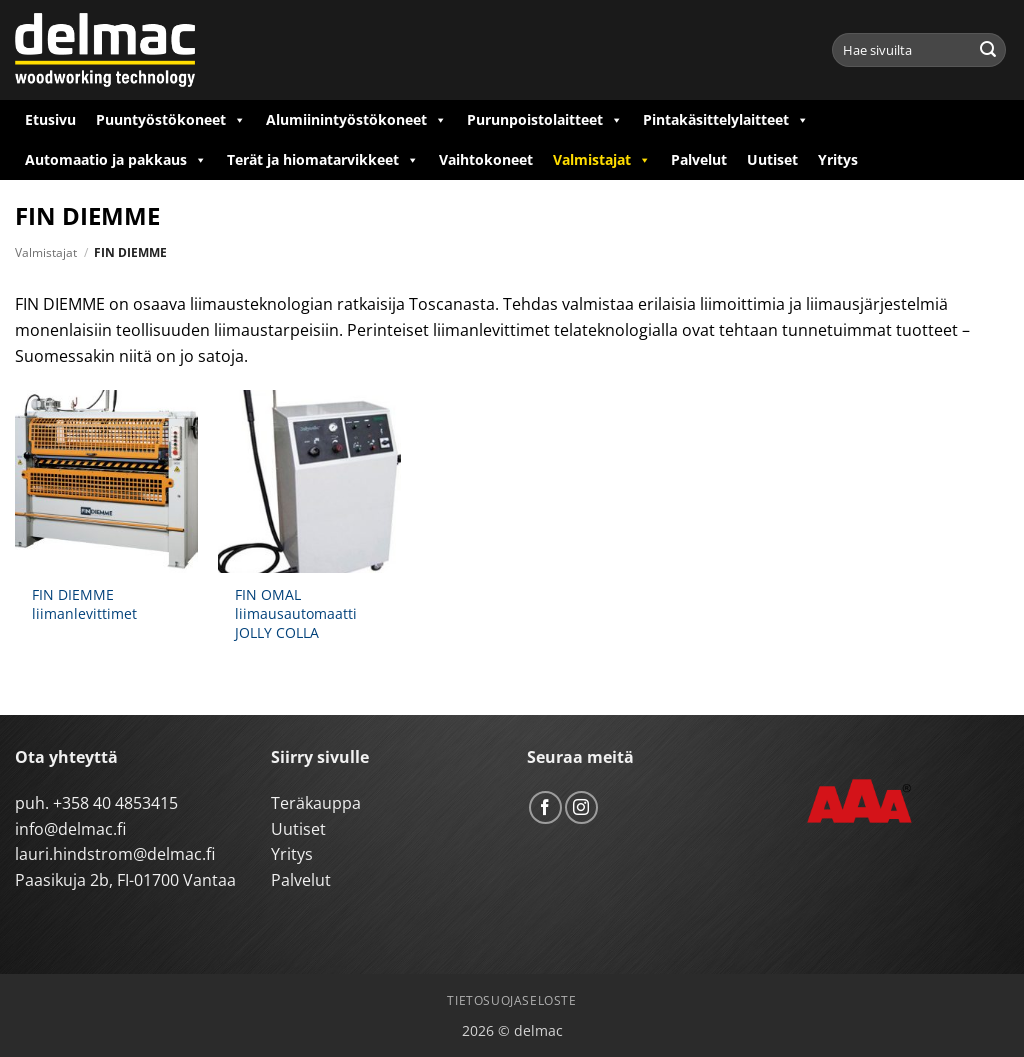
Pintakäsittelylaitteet (726, 120)
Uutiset (772, 159)
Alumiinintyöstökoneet (356, 120)
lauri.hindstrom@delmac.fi (115, 854)
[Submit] (988, 50)
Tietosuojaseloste (511, 1000)
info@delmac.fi (70, 829)
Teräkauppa (316, 803)
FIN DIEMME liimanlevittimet (84, 604)
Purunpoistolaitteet (545, 120)
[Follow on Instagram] (581, 807)
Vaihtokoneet (486, 159)
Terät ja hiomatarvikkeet (323, 160)
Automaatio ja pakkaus (116, 160)
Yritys (838, 159)
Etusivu (50, 119)
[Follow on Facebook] (545, 807)
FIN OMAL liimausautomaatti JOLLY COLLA (296, 613)
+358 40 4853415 (115, 803)
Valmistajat (602, 160)
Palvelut (699, 159)
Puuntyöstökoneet (171, 120)
